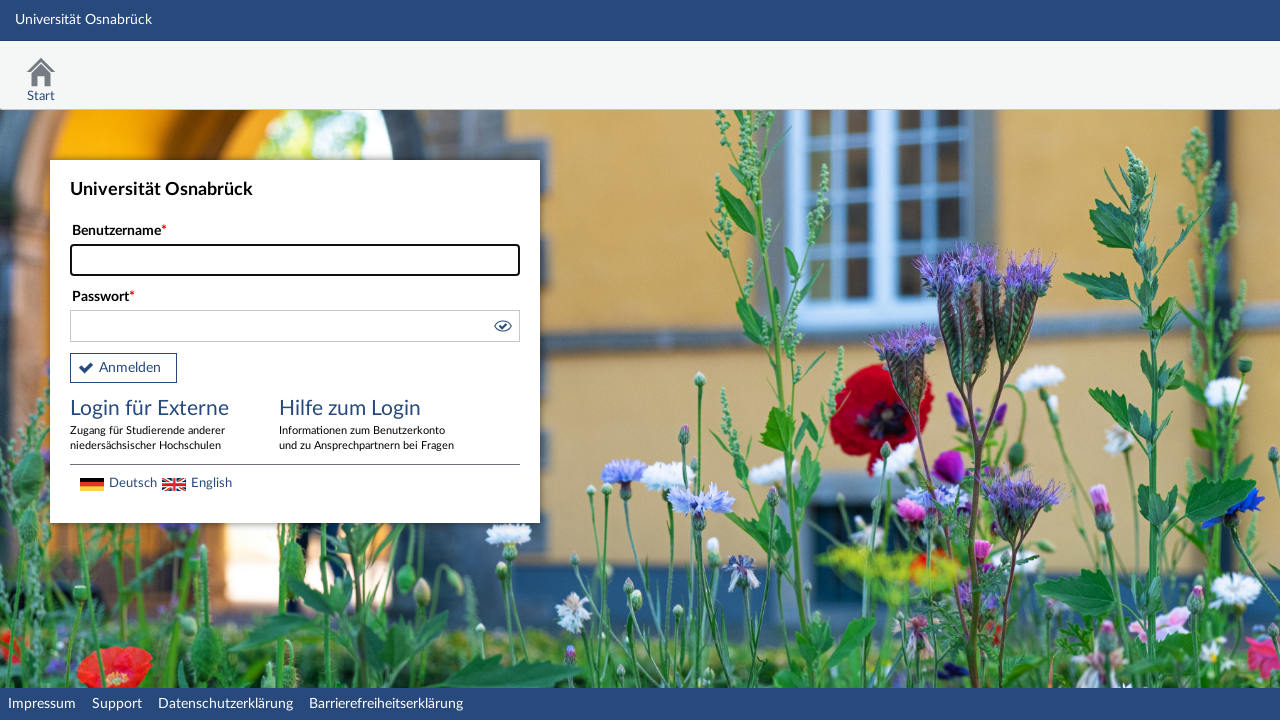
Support (117, 704)
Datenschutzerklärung (225, 704)
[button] (502, 329)
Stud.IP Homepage (1203, 67)
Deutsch (133, 483)
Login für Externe (160, 426)
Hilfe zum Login (369, 426)
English (211, 483)
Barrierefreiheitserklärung (386, 704)
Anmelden (130, 368)
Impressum (42, 704)
